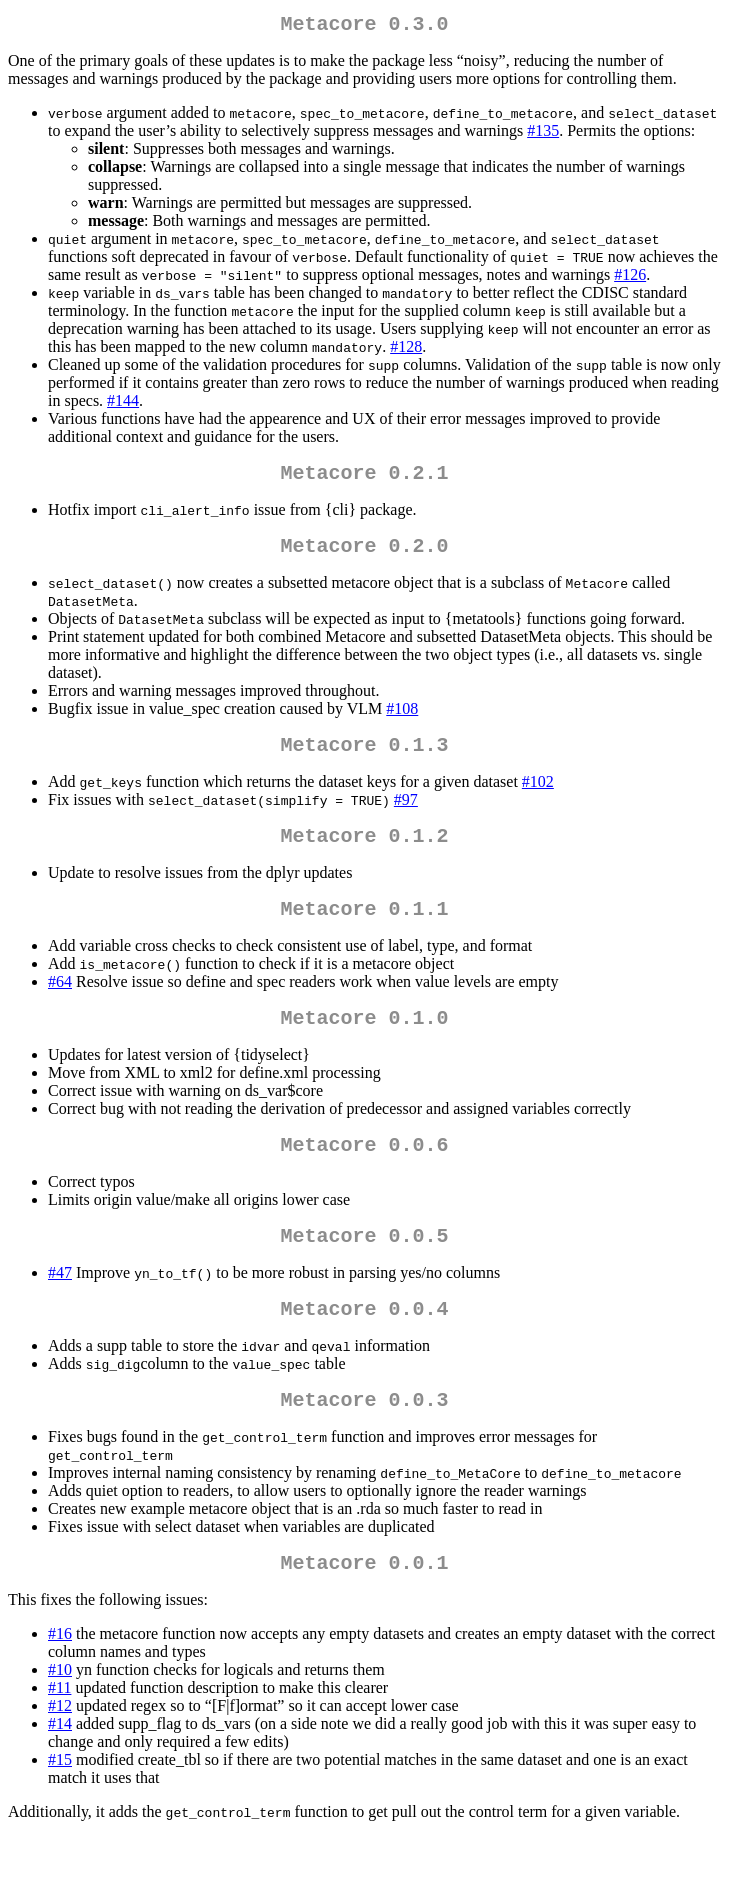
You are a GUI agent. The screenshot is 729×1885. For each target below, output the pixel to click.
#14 (60, 1771)
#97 (406, 815)
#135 (543, 134)
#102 (538, 797)
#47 (60, 1308)
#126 (630, 278)
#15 (60, 1807)
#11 (59, 1735)
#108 (402, 720)
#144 (123, 404)
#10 (60, 1717)
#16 (60, 1681)
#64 (60, 1005)
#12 (60, 1753)
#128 (406, 350)
